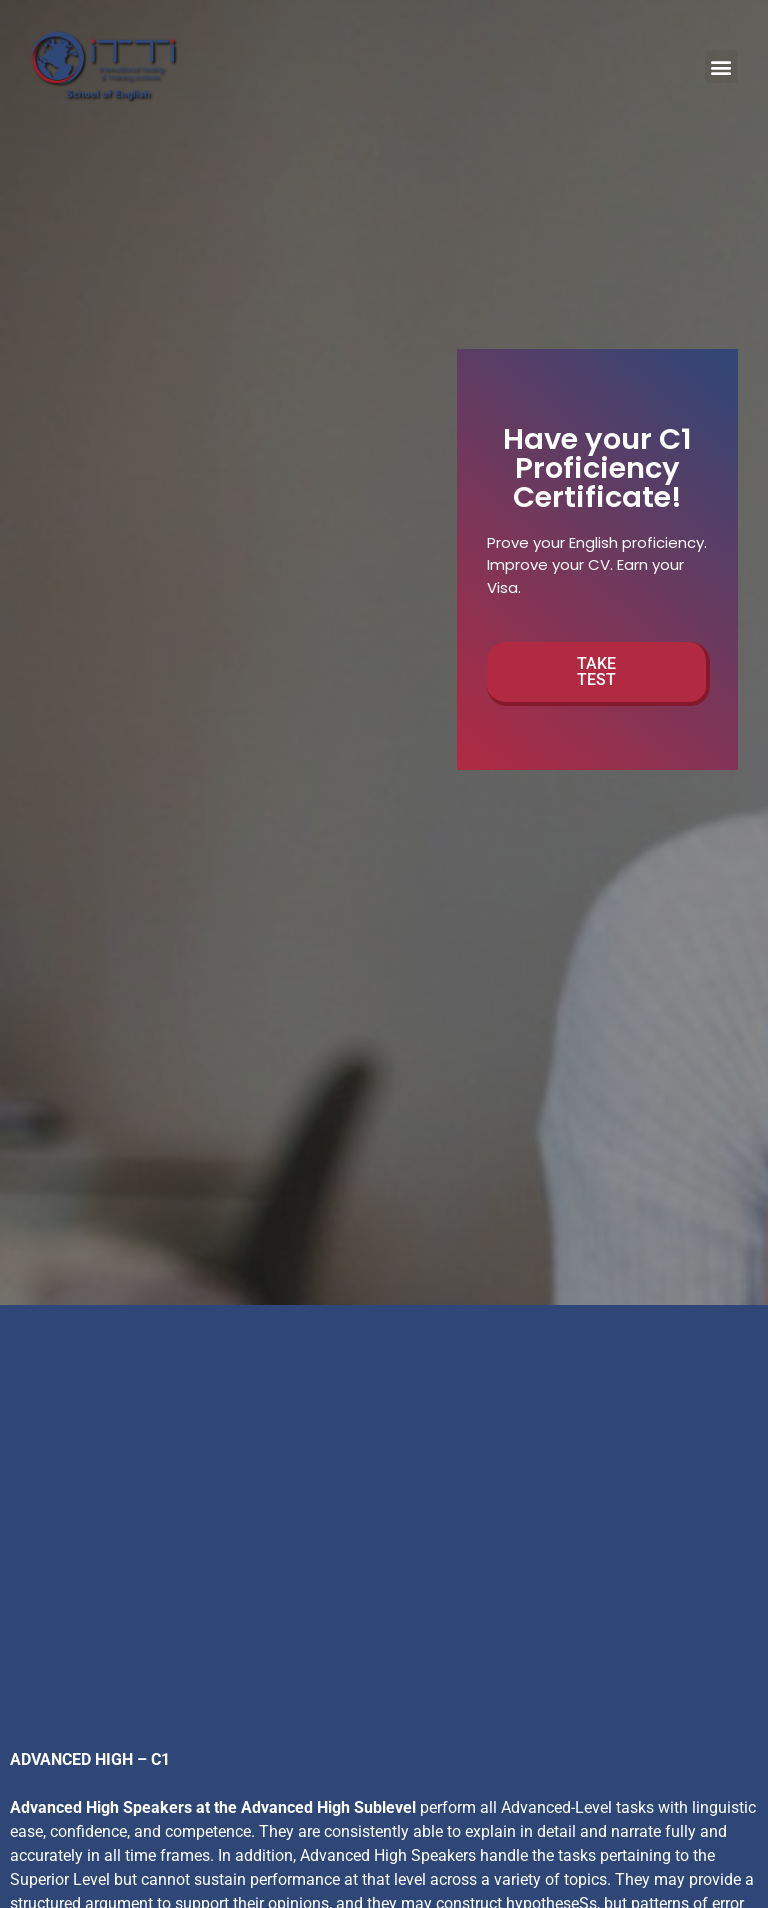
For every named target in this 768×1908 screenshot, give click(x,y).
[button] (721, 66)
